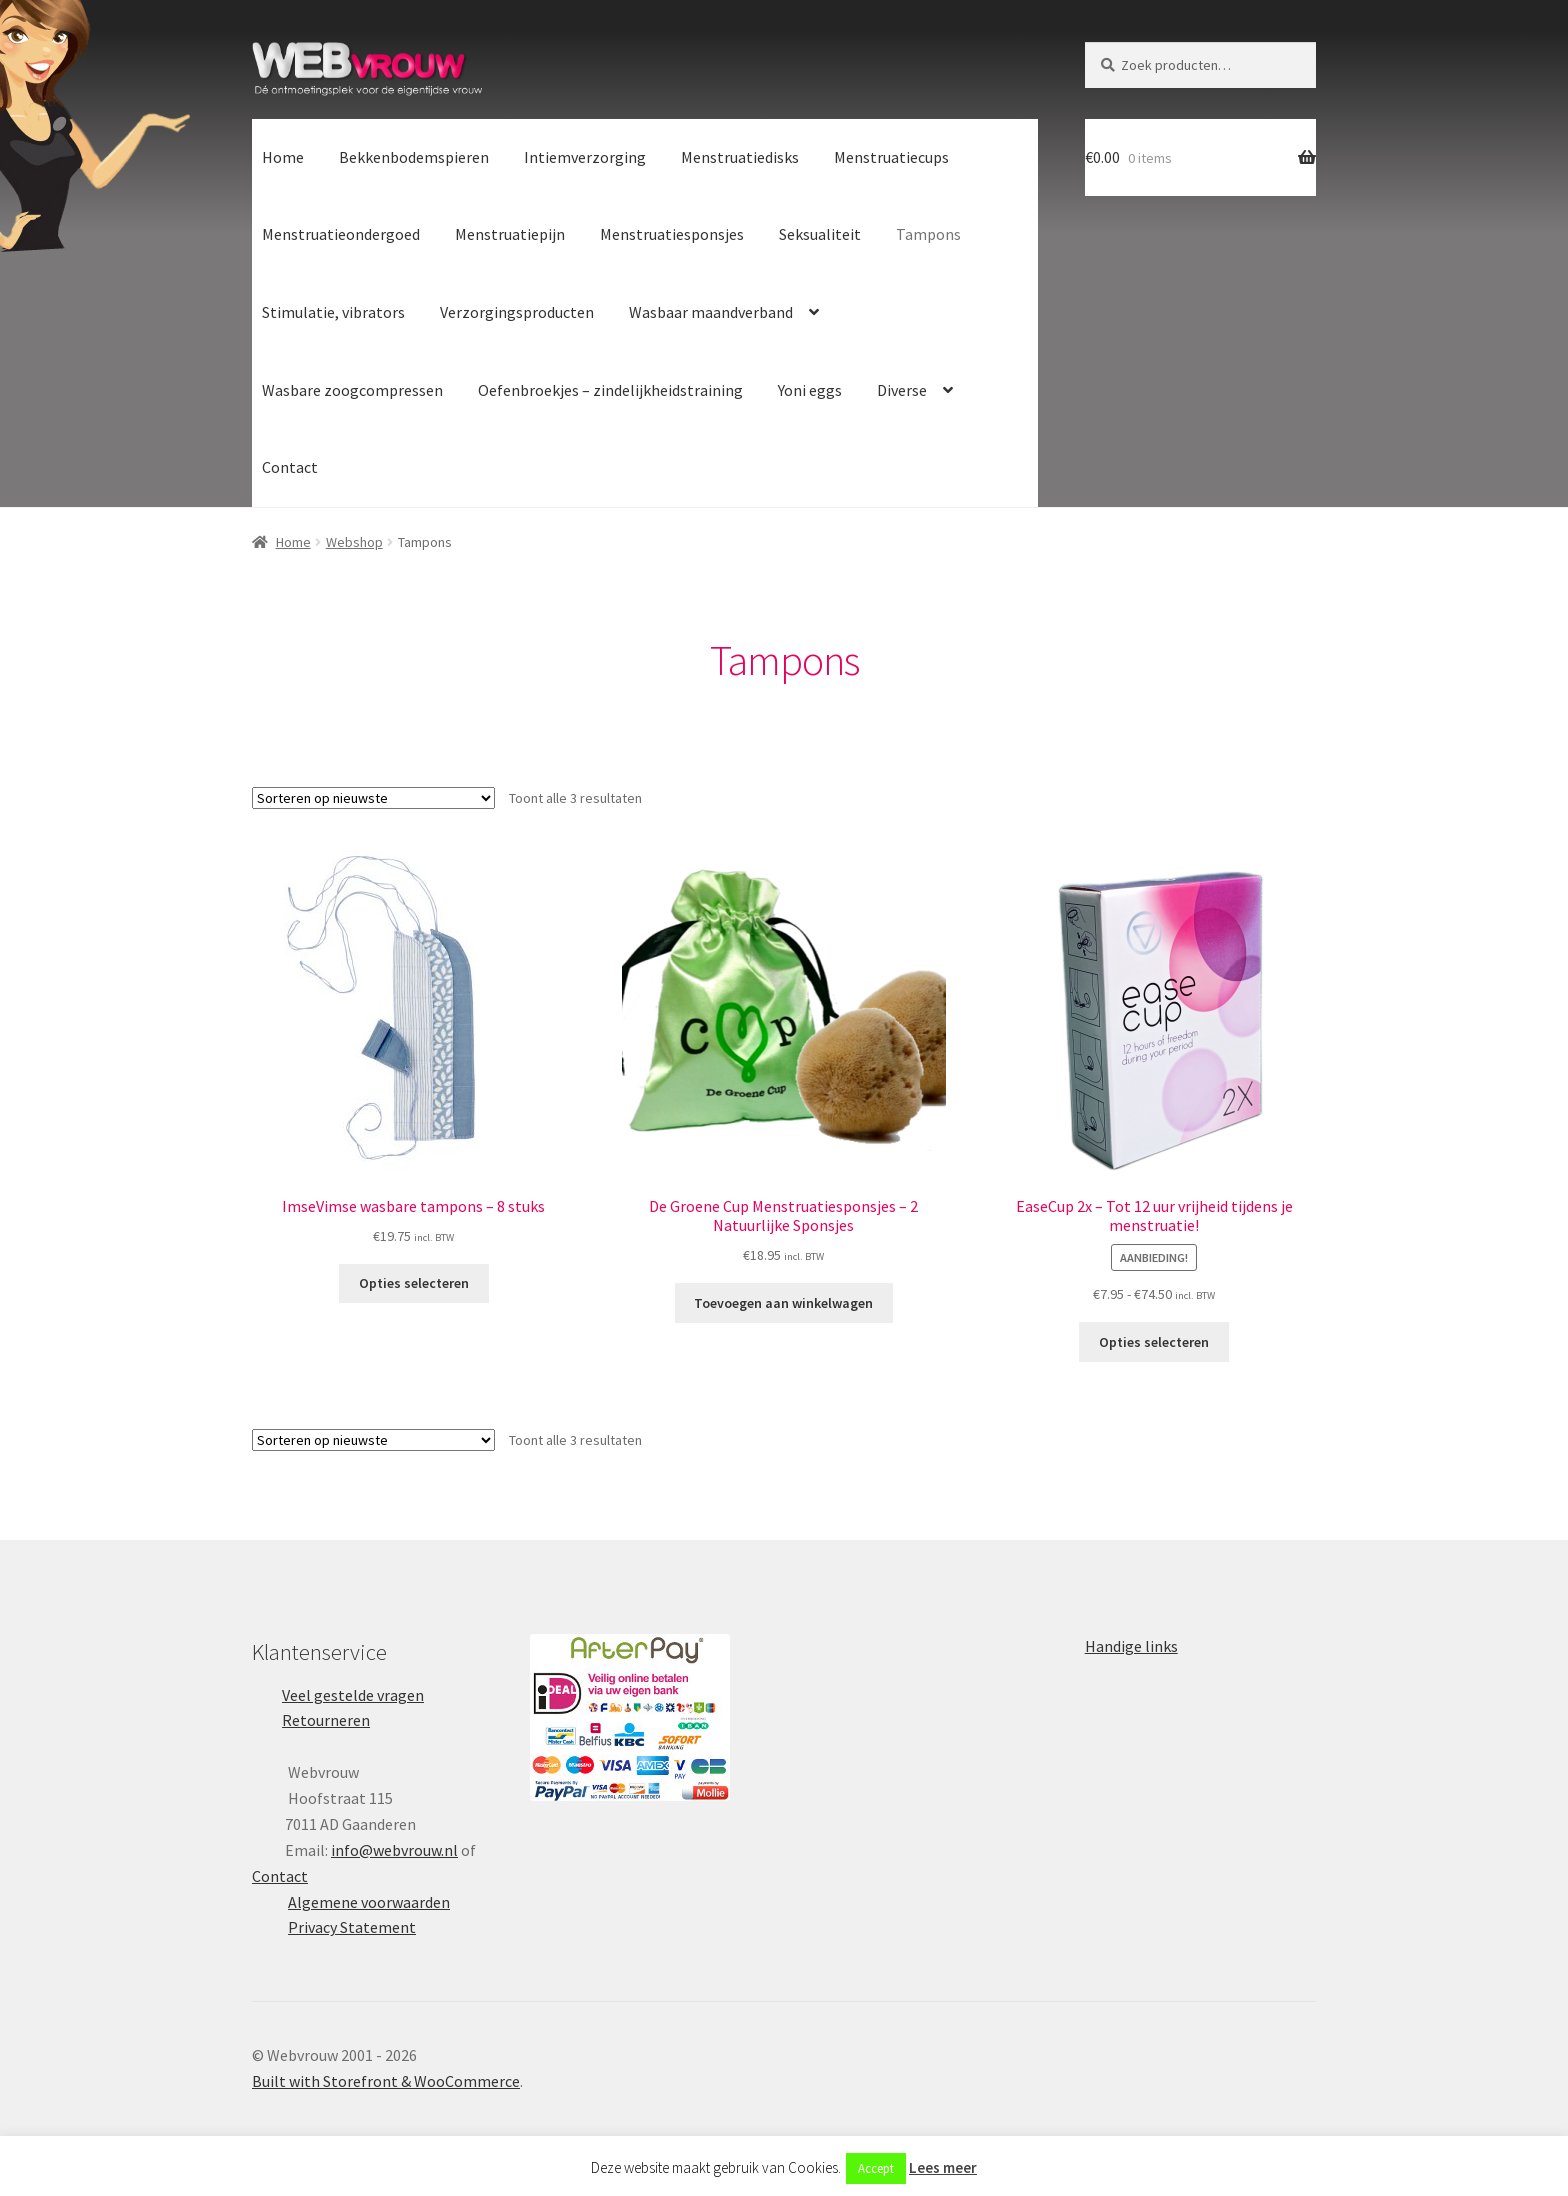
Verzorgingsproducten (517, 312)
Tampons (928, 234)
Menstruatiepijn (510, 234)
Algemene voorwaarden (369, 1902)
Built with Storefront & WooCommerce (386, 2081)
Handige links (1131, 1646)
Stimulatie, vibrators (333, 312)
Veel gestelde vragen (353, 1695)
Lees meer (943, 2167)
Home (283, 157)
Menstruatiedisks (740, 157)
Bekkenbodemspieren (414, 157)
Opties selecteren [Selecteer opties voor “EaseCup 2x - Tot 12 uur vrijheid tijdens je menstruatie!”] (1154, 1342)
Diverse (902, 390)
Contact (290, 467)
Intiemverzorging (585, 157)
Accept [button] (876, 2168)
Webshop (354, 542)
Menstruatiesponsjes (672, 234)
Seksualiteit (820, 234)
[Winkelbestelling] (373, 798)
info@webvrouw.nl (394, 1850)
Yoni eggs (810, 390)
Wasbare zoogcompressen (352, 390)
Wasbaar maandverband (711, 312)
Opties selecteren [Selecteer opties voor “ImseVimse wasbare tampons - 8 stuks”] (414, 1283)
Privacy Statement (352, 1927)
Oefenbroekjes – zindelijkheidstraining (610, 390)
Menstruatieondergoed (341, 234)
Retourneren (326, 1720)
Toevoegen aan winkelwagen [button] (783, 1303)
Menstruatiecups (891, 157)
